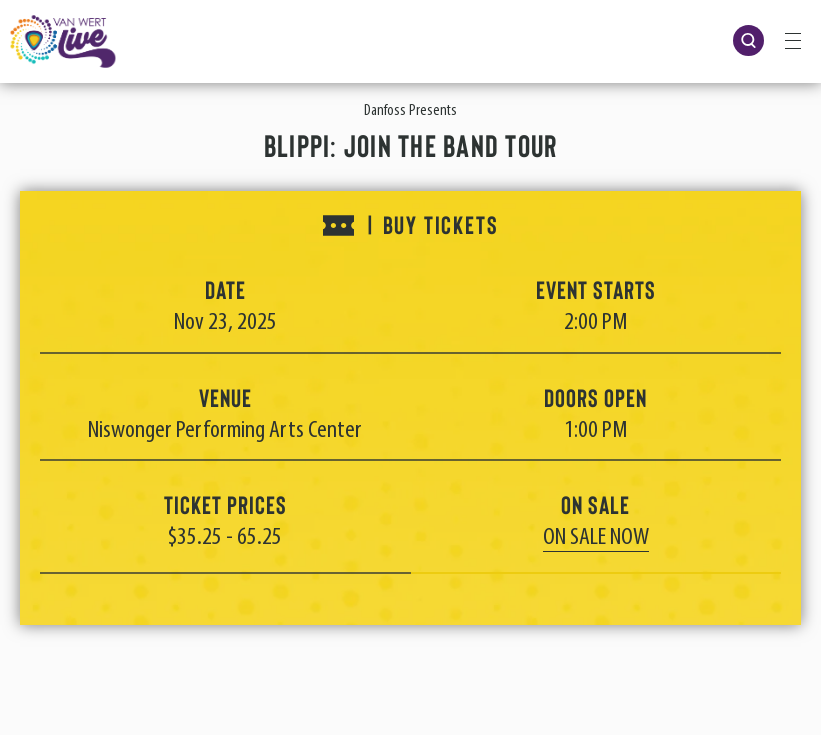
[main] (410, 367)
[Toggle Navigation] (793, 40)
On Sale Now (596, 537)
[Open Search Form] (748, 40)
